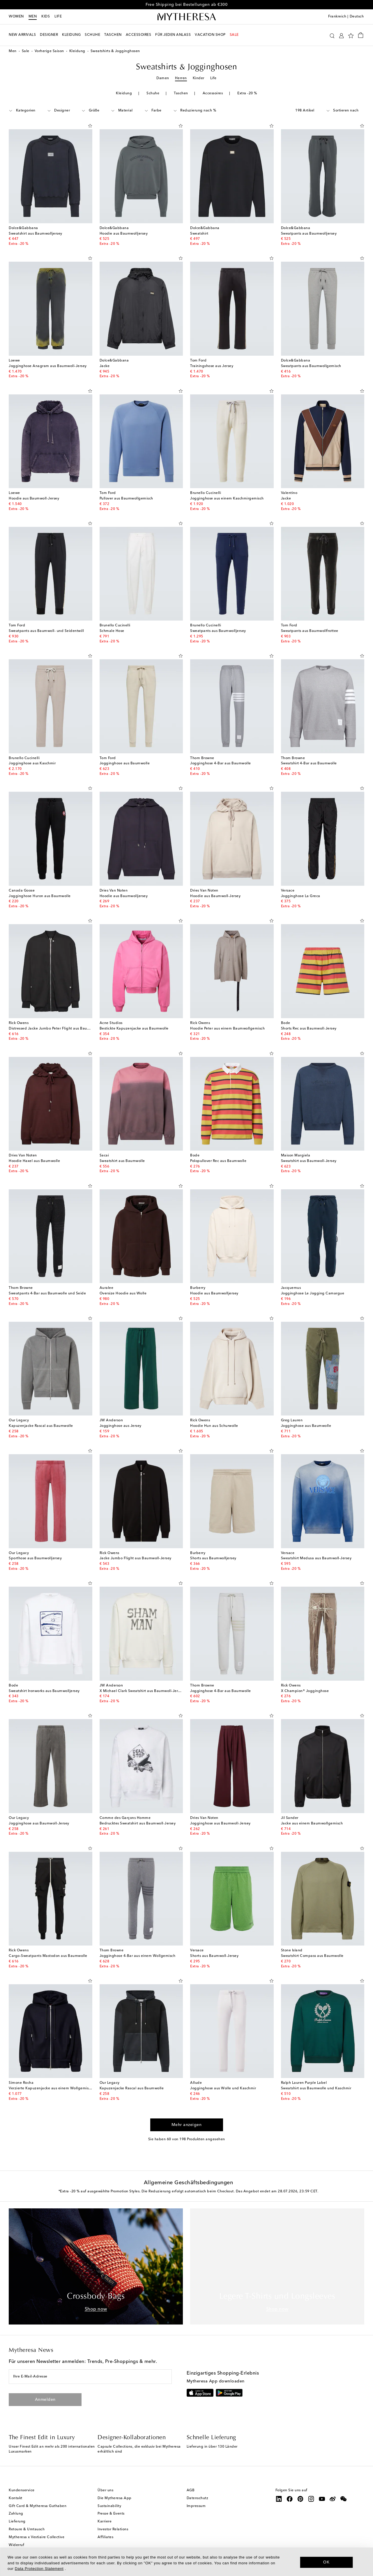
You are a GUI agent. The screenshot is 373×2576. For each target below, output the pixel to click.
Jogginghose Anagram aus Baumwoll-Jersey (48, 366)
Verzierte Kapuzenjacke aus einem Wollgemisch (51, 2088)
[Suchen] (332, 35)
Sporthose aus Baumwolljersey (35, 1558)
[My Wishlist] (350, 35)
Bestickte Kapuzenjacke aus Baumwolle (134, 1028)
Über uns (105, 2490)
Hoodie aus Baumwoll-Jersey (34, 498)
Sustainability (109, 2506)
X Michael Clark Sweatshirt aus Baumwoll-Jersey (142, 1691)
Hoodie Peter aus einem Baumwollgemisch (227, 1028)
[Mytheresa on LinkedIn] (278, 2499)
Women (16, 16)
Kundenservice (22, 2490)
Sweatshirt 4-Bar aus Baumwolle (309, 763)
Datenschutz (197, 2498)
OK (326, 2562)
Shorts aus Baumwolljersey (213, 1558)
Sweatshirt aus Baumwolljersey (35, 233)
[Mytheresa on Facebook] (289, 2499)
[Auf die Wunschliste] (90, 124)
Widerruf (16, 2545)
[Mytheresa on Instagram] (311, 2499)
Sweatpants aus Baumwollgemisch (311, 366)
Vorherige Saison (49, 51)
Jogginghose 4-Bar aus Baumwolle (220, 763)
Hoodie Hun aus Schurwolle (214, 1426)
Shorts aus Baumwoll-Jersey (214, 1956)
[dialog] (186, 2561)
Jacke (105, 366)
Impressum (196, 2506)
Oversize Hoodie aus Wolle (123, 1293)
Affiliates (105, 2537)
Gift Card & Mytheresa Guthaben (37, 2506)
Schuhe (152, 93)
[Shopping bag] (360, 34)
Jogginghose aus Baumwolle (125, 763)
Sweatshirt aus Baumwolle (122, 1161)
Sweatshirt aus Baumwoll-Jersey (309, 1161)
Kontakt (15, 2498)
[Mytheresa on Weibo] (332, 2499)
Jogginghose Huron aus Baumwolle (40, 896)
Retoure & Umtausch (27, 2529)
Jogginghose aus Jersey (121, 1426)
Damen (162, 78)
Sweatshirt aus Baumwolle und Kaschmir (316, 2088)
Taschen (181, 93)
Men (33, 16)
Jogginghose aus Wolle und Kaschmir (223, 2088)
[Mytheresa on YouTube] (322, 2499)
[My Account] (341, 35)
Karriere (105, 2521)
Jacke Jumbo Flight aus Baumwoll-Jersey (136, 1558)
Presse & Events (111, 2513)
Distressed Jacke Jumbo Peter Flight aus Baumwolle (54, 1028)
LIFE (58, 16)
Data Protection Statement (39, 2568)
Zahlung (16, 2513)
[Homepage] (187, 17)
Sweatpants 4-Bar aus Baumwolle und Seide (47, 1293)
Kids (45, 16)
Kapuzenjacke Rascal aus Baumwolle (41, 1426)
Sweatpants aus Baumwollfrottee (309, 631)
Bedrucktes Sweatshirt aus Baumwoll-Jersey (138, 1823)
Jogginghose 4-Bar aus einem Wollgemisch (138, 1956)
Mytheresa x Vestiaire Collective (36, 2537)
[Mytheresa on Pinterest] (300, 2499)
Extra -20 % (247, 93)
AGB (191, 2490)
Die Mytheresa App (115, 2498)
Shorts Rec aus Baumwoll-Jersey (309, 1028)
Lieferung (17, 2521)
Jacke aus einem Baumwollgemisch (312, 1823)
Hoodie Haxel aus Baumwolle (34, 1161)
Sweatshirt (199, 233)
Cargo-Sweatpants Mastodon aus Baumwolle (48, 1956)
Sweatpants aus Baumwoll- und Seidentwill (46, 631)
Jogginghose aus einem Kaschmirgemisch (227, 498)
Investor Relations (113, 2529)
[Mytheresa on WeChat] (343, 2499)
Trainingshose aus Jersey (211, 366)
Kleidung (77, 51)
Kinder (198, 78)
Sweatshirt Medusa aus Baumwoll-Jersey (316, 1558)
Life (213, 78)
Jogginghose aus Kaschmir (32, 763)
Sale (25, 51)
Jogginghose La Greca (300, 896)
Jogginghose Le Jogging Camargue (312, 1293)
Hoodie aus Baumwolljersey (124, 233)
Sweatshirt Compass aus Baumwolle (312, 1956)
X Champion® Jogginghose (305, 1691)
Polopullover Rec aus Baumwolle (218, 1161)
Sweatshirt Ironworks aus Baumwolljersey (44, 1691)
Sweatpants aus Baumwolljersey (309, 233)
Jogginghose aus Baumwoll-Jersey (39, 1823)
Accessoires (213, 93)
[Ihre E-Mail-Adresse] (90, 2377)
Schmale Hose (112, 631)
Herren (181, 78)
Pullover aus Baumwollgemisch (126, 498)
